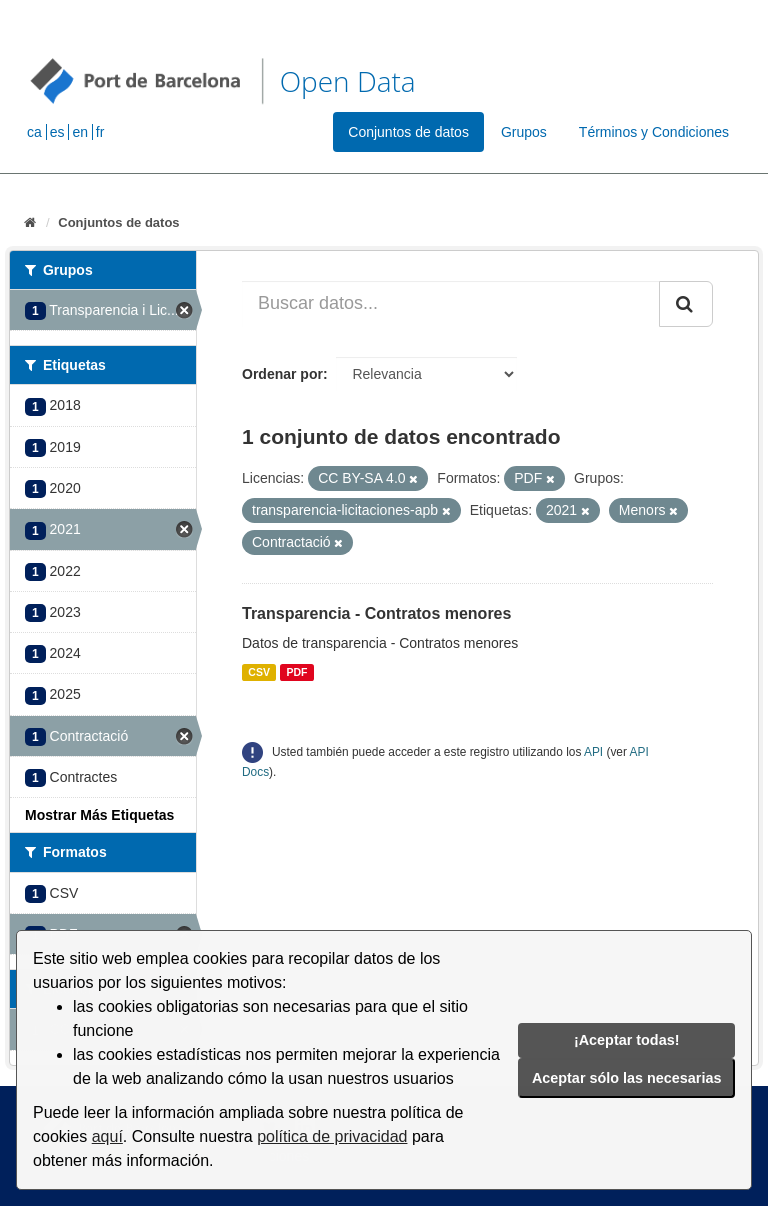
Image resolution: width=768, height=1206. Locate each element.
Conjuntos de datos (408, 132)
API (593, 752)
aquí (107, 1136)
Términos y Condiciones (654, 132)
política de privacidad (332, 1136)
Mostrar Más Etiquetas (99, 815)
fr (100, 132)
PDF (296, 672)
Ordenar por (282, 374)
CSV (259, 672)
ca (34, 132)
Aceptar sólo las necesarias (627, 1078)
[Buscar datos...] (451, 304)
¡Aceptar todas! (627, 1040)
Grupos (524, 132)
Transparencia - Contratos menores (376, 613)
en (80, 132)
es (57, 132)
